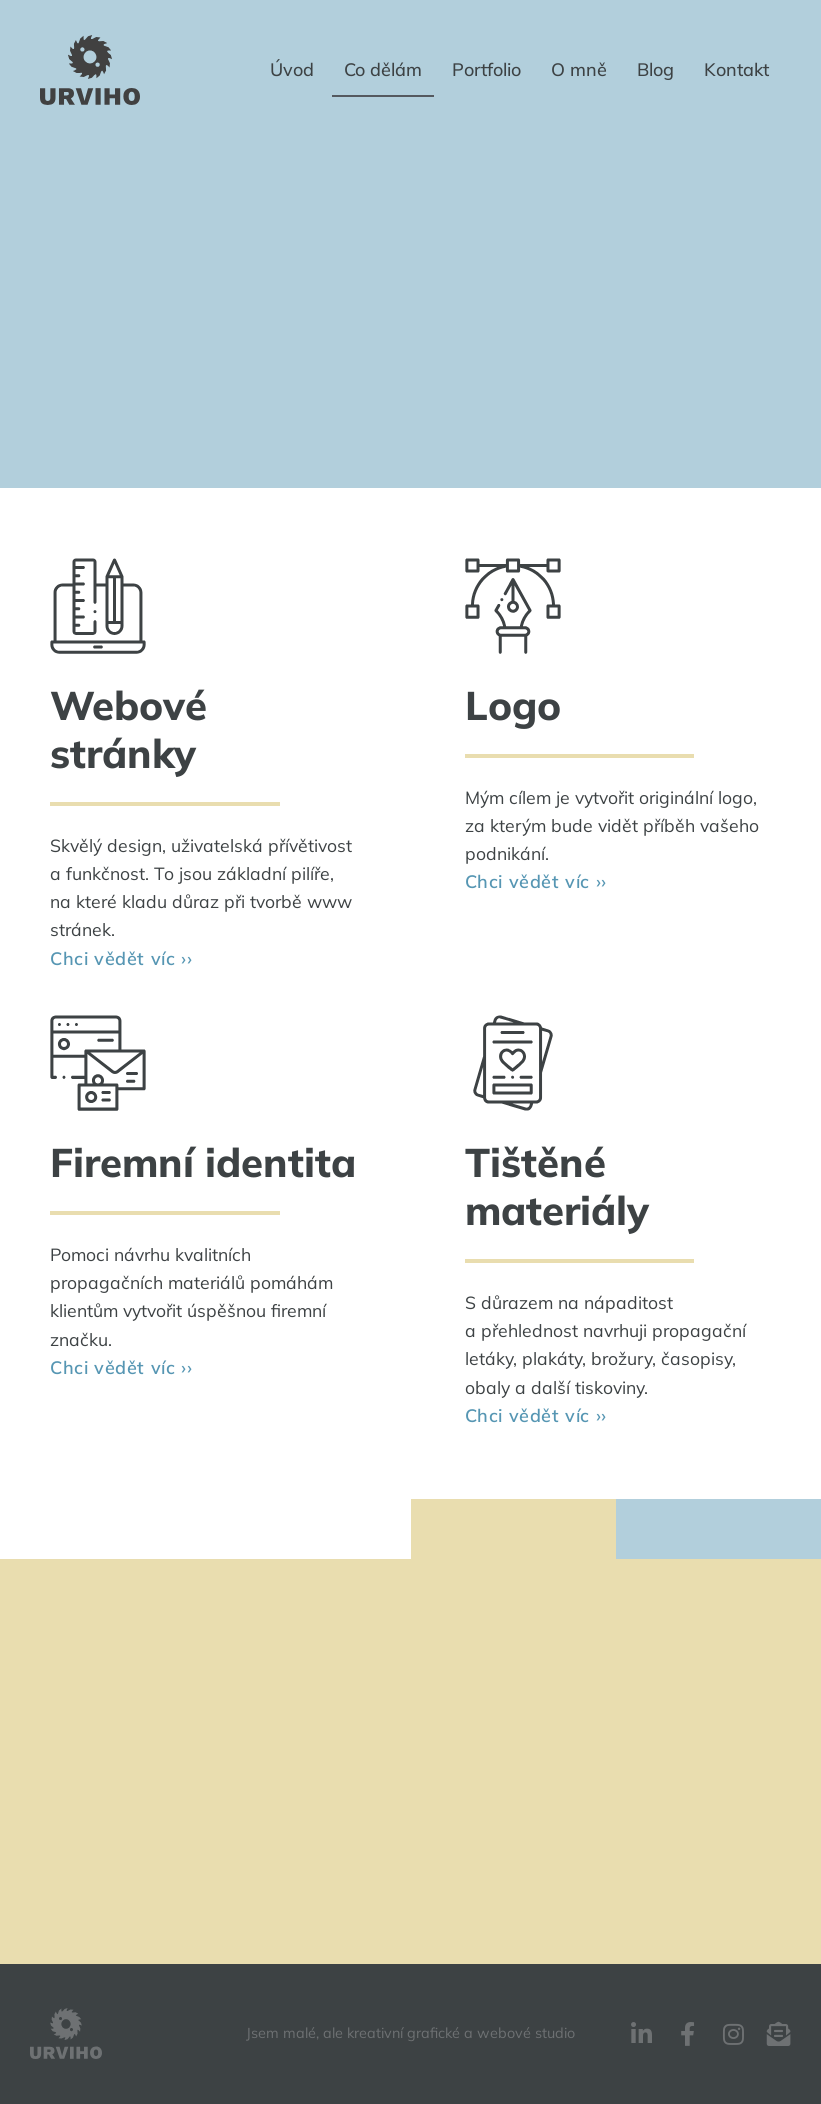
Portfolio (486, 69)
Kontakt (736, 69)
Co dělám (383, 69)
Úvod (292, 69)
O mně (579, 69)
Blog (655, 69)
